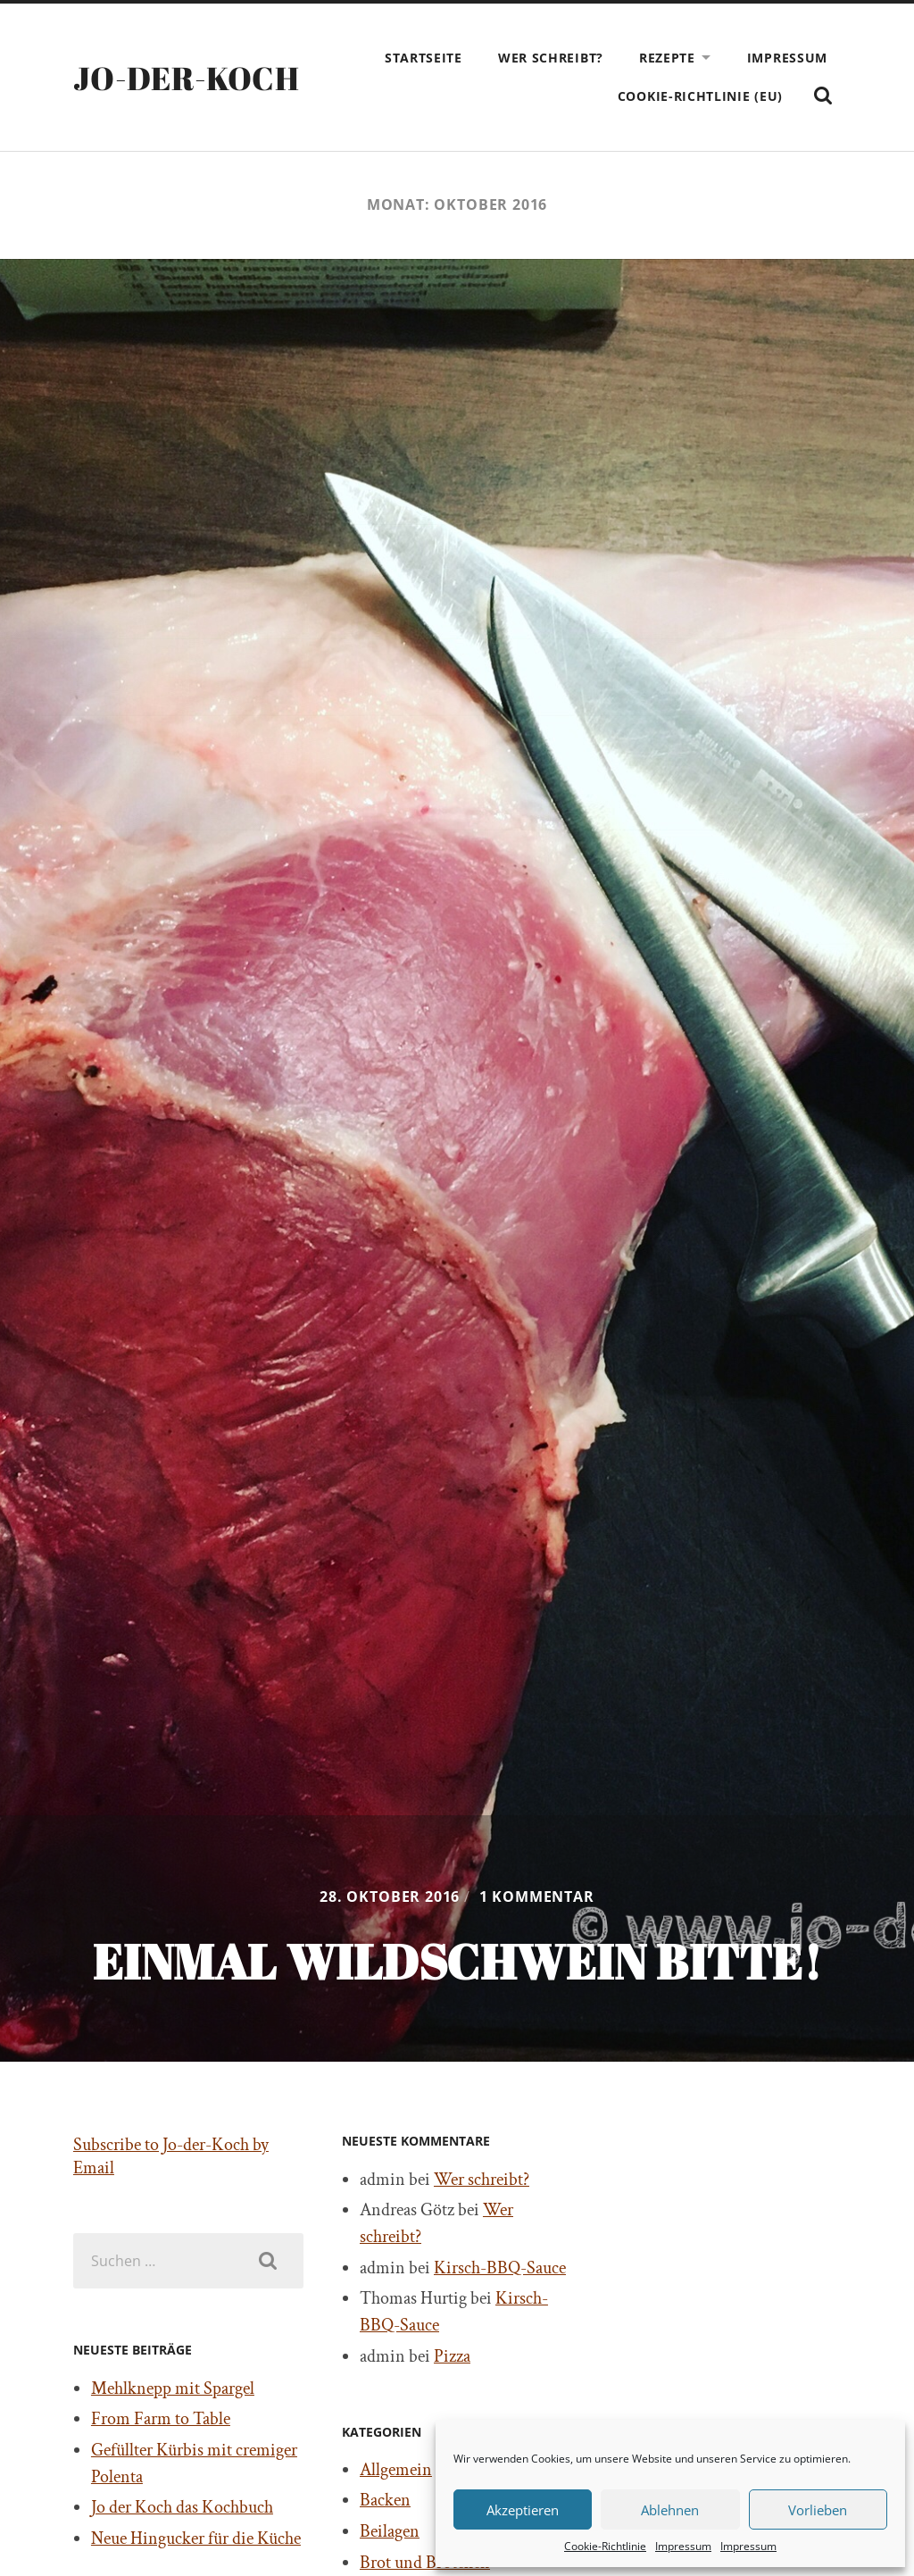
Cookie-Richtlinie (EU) (700, 96)
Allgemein (396, 2469)
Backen (385, 2500)
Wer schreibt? (550, 57)
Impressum (683, 2546)
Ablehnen (670, 2510)
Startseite (423, 57)
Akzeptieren (522, 2510)
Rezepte (667, 57)
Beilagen (390, 2531)
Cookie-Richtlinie (605, 2546)
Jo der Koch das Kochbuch (182, 2507)
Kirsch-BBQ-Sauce (500, 2268)
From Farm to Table (160, 2418)
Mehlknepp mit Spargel (172, 2388)
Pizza (452, 2356)
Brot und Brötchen (425, 2562)
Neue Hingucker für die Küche (196, 2538)
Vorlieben (817, 2510)
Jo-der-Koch (186, 77)
